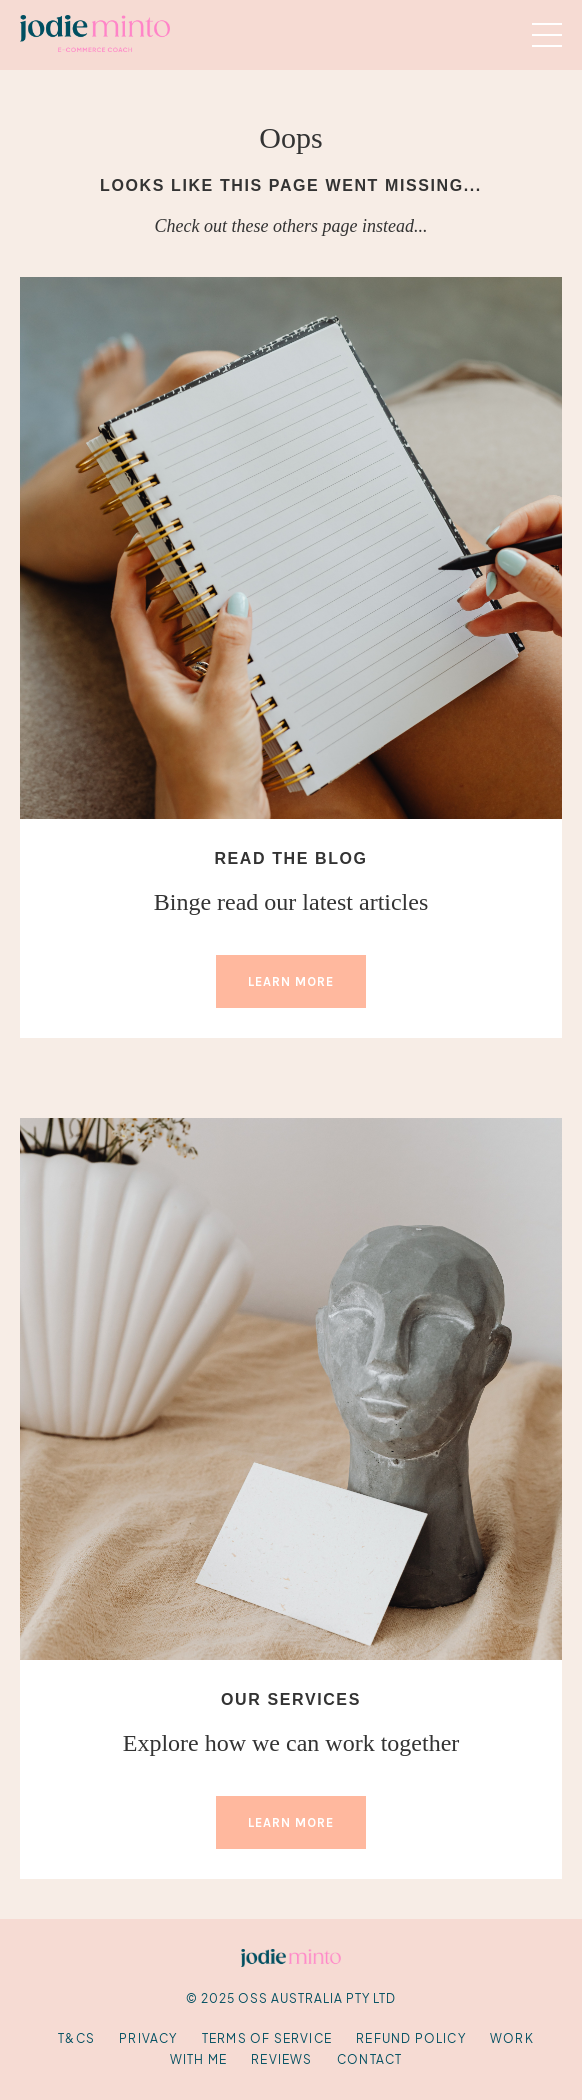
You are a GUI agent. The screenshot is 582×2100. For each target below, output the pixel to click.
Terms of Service (267, 2038)
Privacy (148, 2038)
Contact (369, 2059)
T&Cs (76, 2038)
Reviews (281, 2059)
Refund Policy (411, 2038)
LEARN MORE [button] (291, 981)
